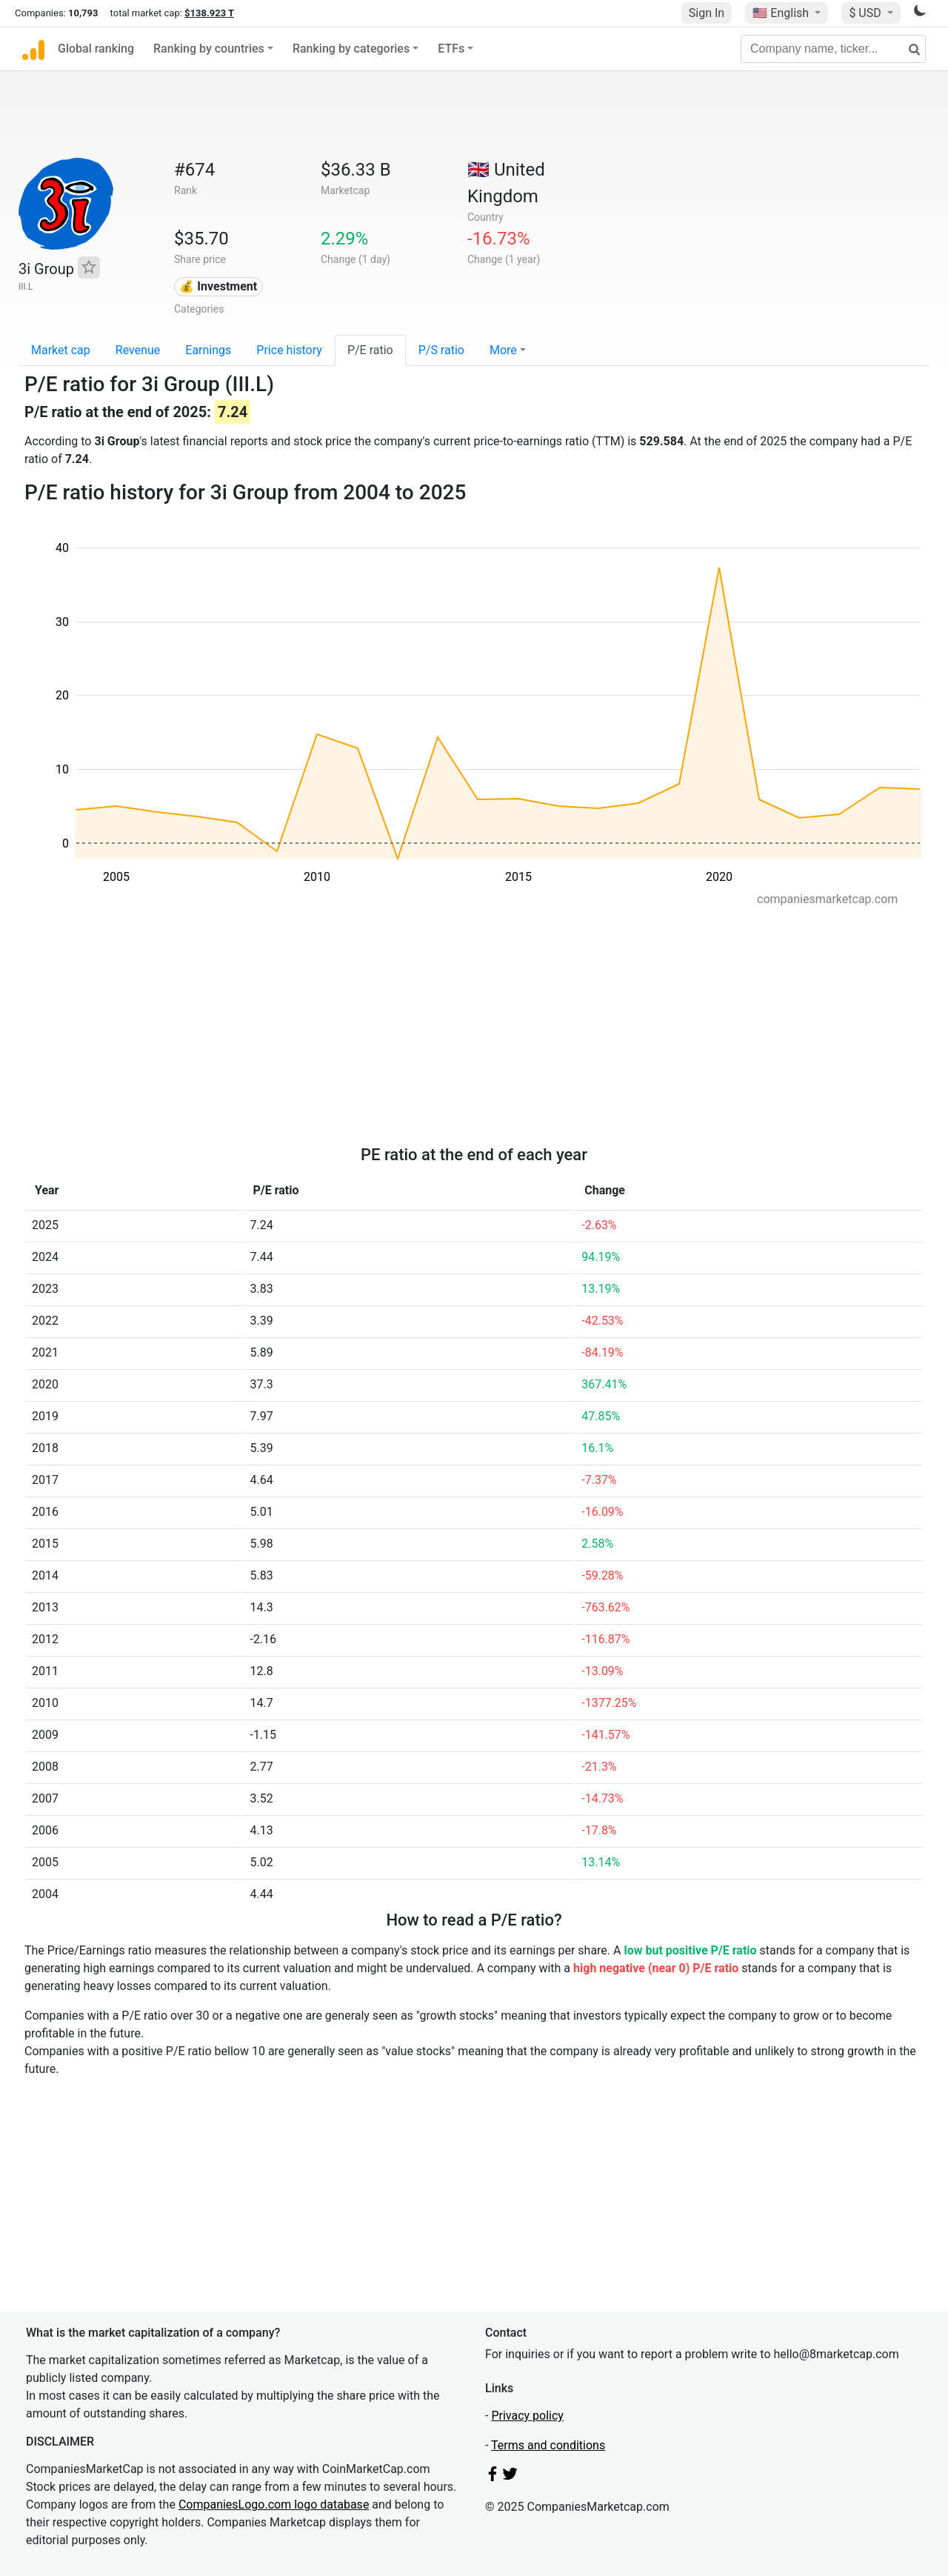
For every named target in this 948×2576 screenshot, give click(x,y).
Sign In (706, 13)
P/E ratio (370, 350)
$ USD (866, 13)
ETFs (451, 48)
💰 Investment (218, 286)
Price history (289, 350)
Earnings (208, 350)
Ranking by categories (351, 48)
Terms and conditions (548, 2445)
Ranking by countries (208, 48)
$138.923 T (209, 13)
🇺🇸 (782, 13)
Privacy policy (527, 2416)
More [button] (503, 350)
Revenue (138, 350)
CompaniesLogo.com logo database (273, 2504)
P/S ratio (441, 350)
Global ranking (96, 48)
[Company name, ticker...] (833, 49)
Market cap (60, 350)
